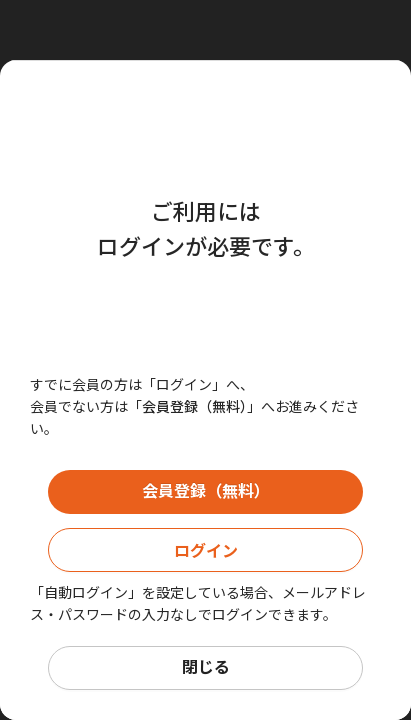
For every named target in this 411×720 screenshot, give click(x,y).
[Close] (210, 30)
